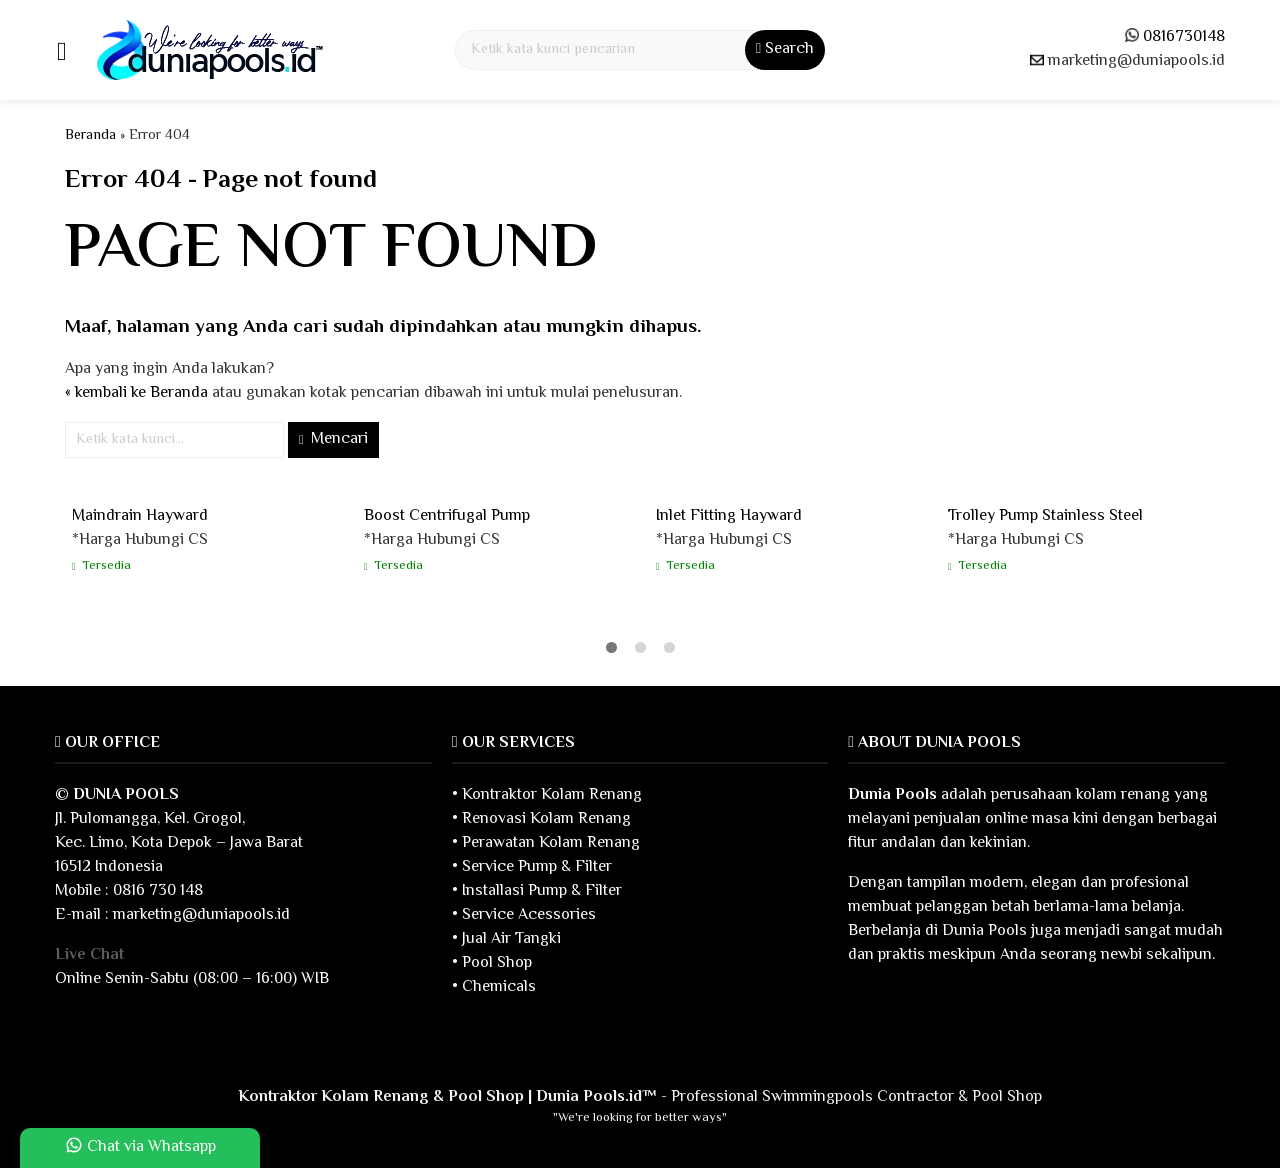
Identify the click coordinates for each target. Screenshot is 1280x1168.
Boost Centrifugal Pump (447, 516)
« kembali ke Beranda (136, 393)
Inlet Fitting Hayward (729, 516)
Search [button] (785, 49)
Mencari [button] (333, 439)
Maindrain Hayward (140, 516)
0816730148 (1184, 37)
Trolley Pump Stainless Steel (1045, 516)
